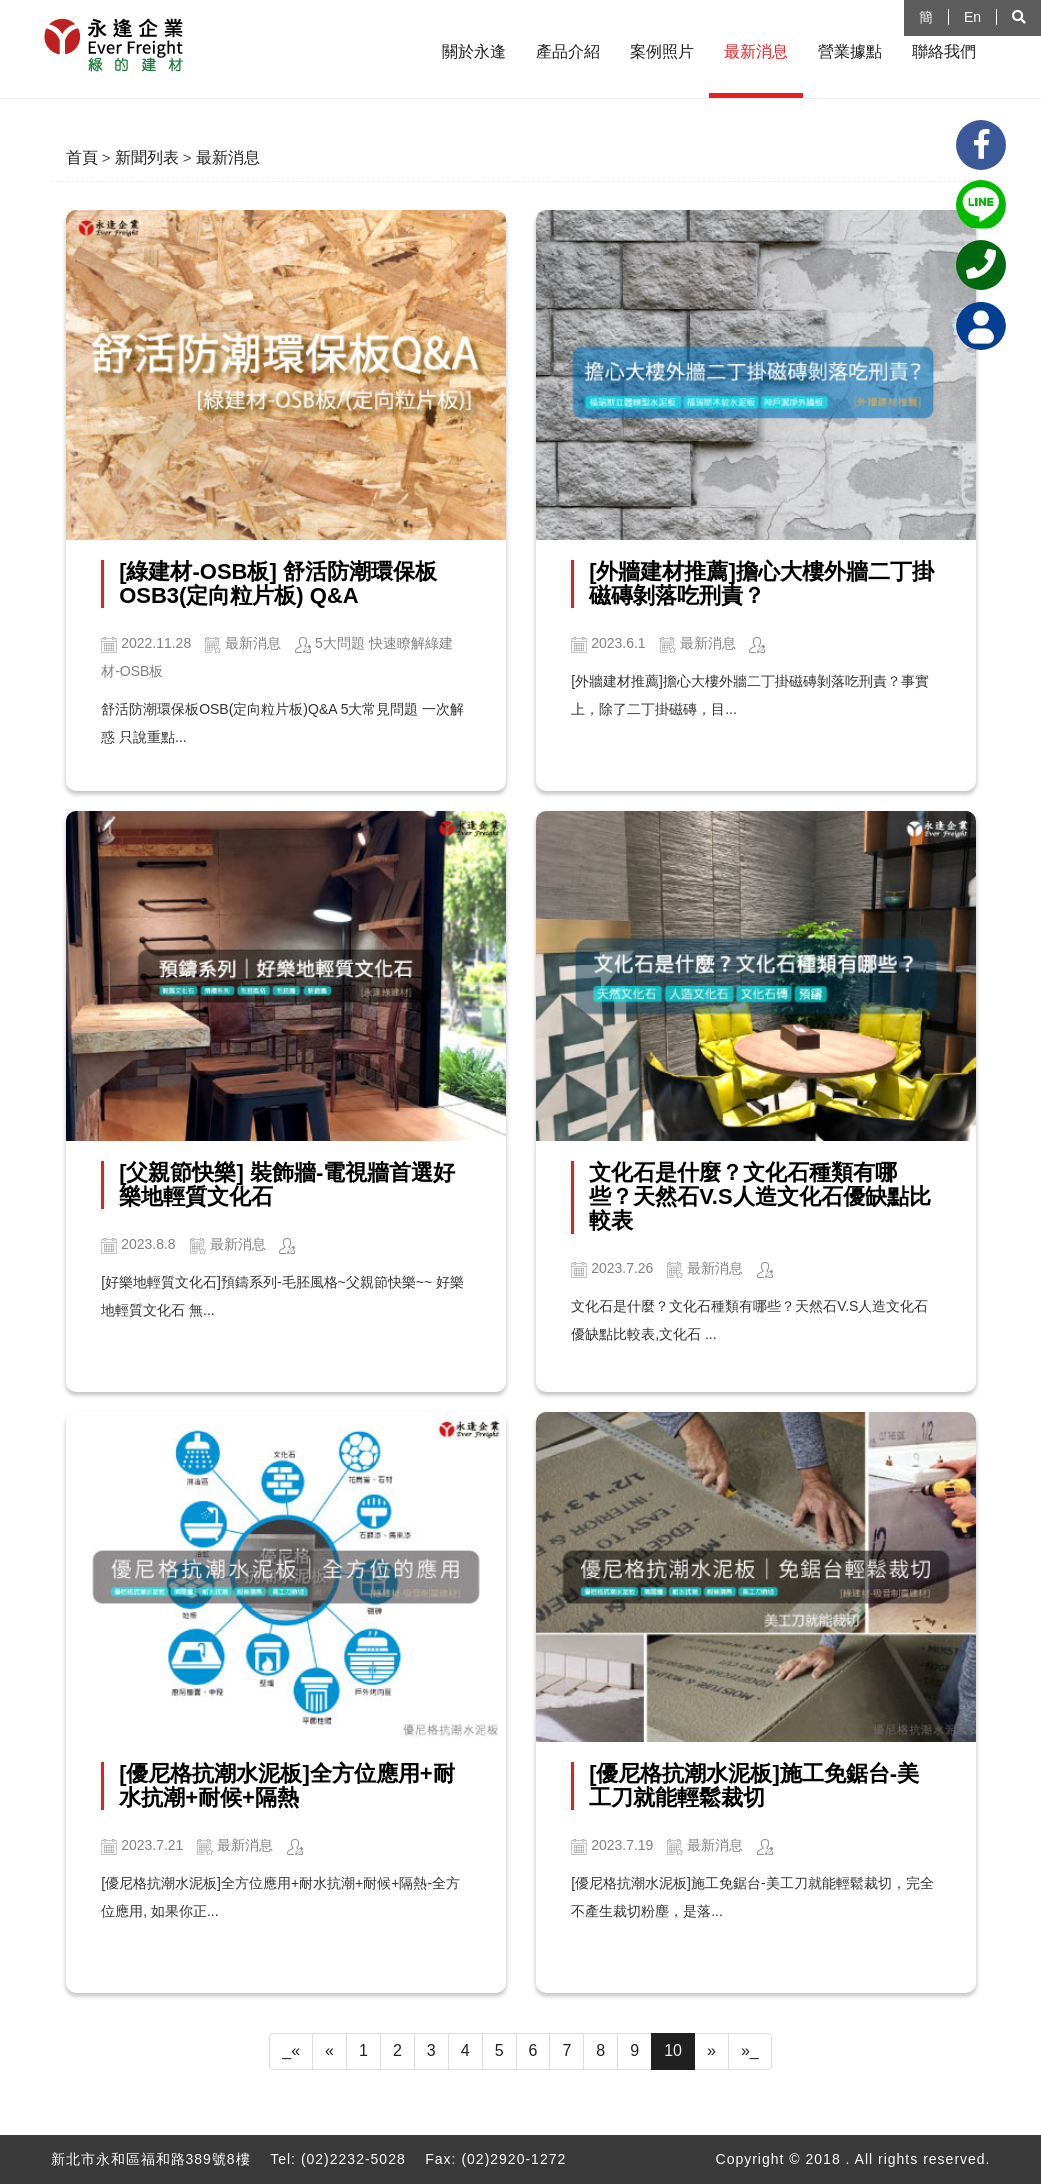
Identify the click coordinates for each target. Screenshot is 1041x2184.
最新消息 (756, 51)
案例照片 (662, 51)
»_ (750, 2050)
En (972, 17)
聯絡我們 (944, 51)
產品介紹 (568, 51)
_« (291, 2050)
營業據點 (850, 51)
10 (673, 2050)
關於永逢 (474, 51)
